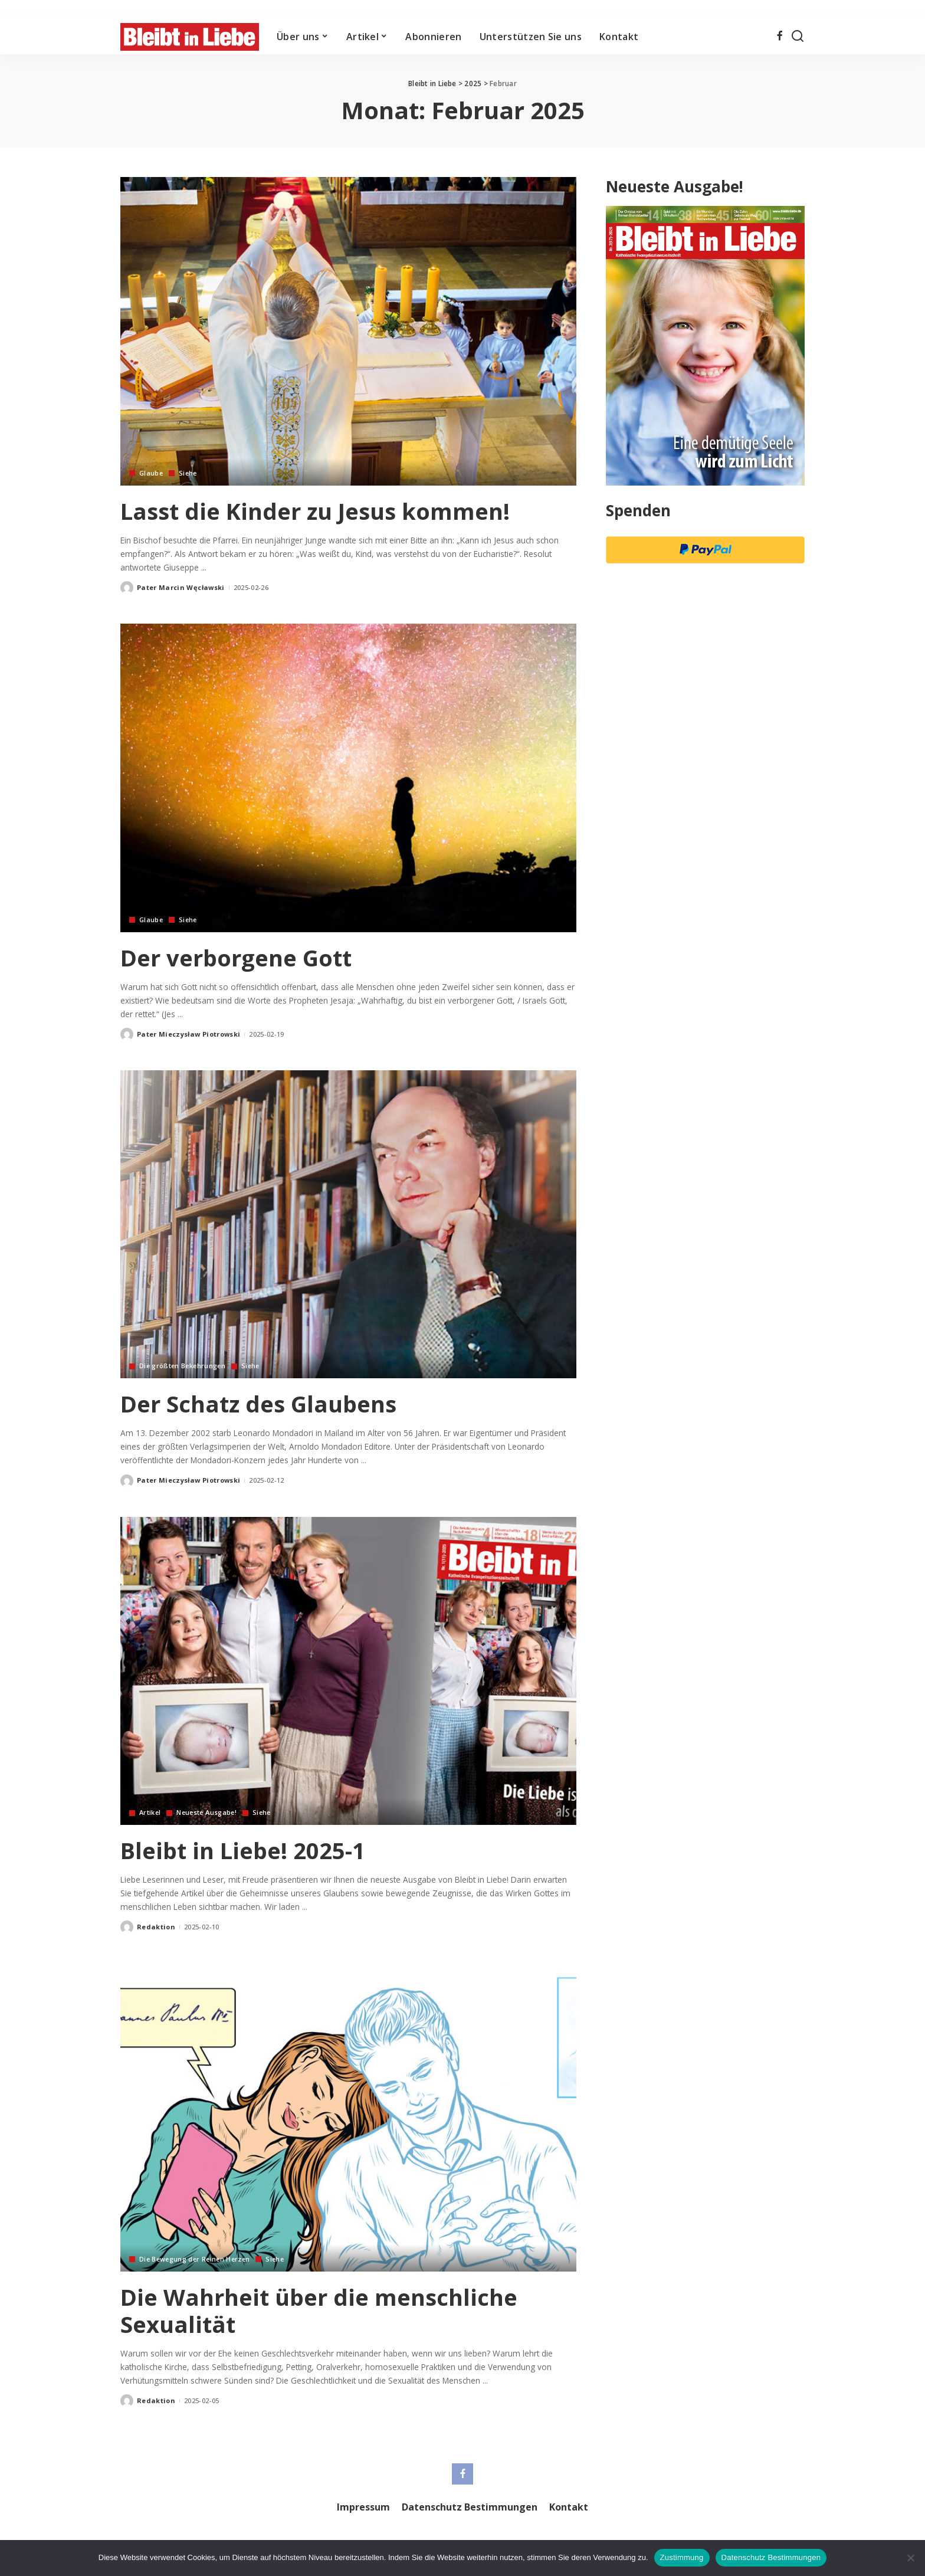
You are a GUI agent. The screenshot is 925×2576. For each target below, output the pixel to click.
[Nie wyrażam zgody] (910, 2558)
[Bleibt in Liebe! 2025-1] (348, 1671)
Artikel (150, 1813)
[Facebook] (780, 36)
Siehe (189, 473)
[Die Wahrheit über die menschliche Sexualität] (348, 2117)
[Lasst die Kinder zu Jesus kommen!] (348, 331)
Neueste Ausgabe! (208, 1813)
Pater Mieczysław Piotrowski (188, 1034)
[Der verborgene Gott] (348, 778)
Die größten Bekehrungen (184, 1366)
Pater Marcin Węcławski (181, 587)
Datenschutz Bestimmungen (771, 2557)
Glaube (151, 473)
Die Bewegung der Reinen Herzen (197, 2259)
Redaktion (156, 1926)
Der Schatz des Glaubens (264, 1403)
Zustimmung (682, 2557)
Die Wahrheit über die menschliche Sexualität (326, 2310)
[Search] (797, 36)
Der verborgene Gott (241, 957)
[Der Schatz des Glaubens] (348, 1224)
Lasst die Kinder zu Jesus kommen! (324, 510)
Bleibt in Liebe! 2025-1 (247, 1850)
